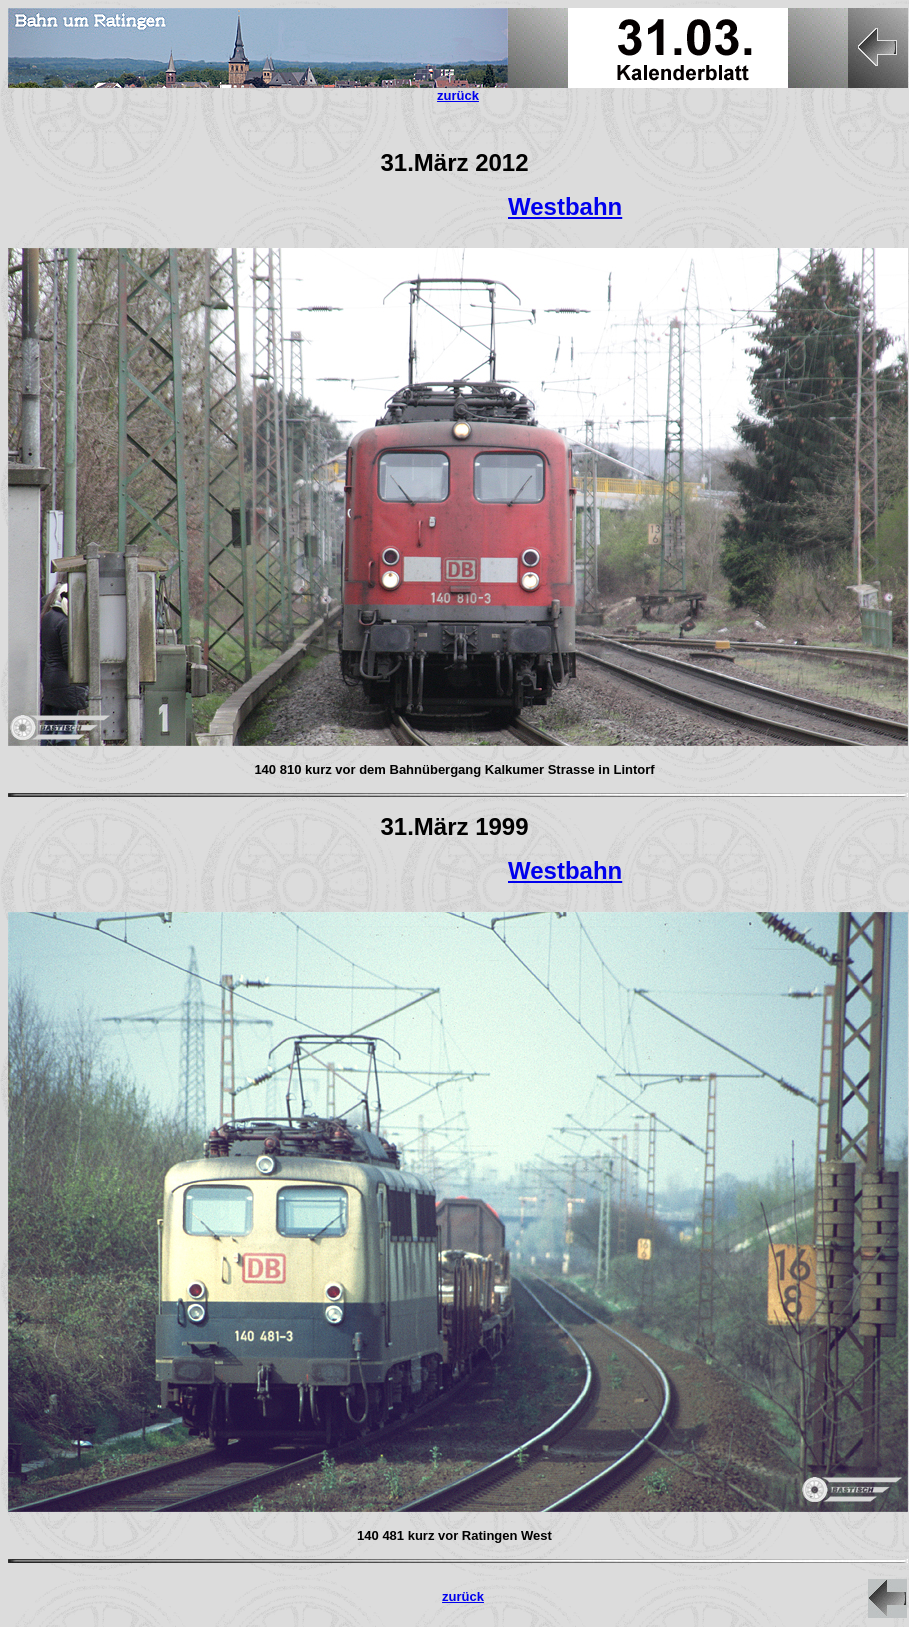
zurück (463, 1596)
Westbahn (565, 206)
